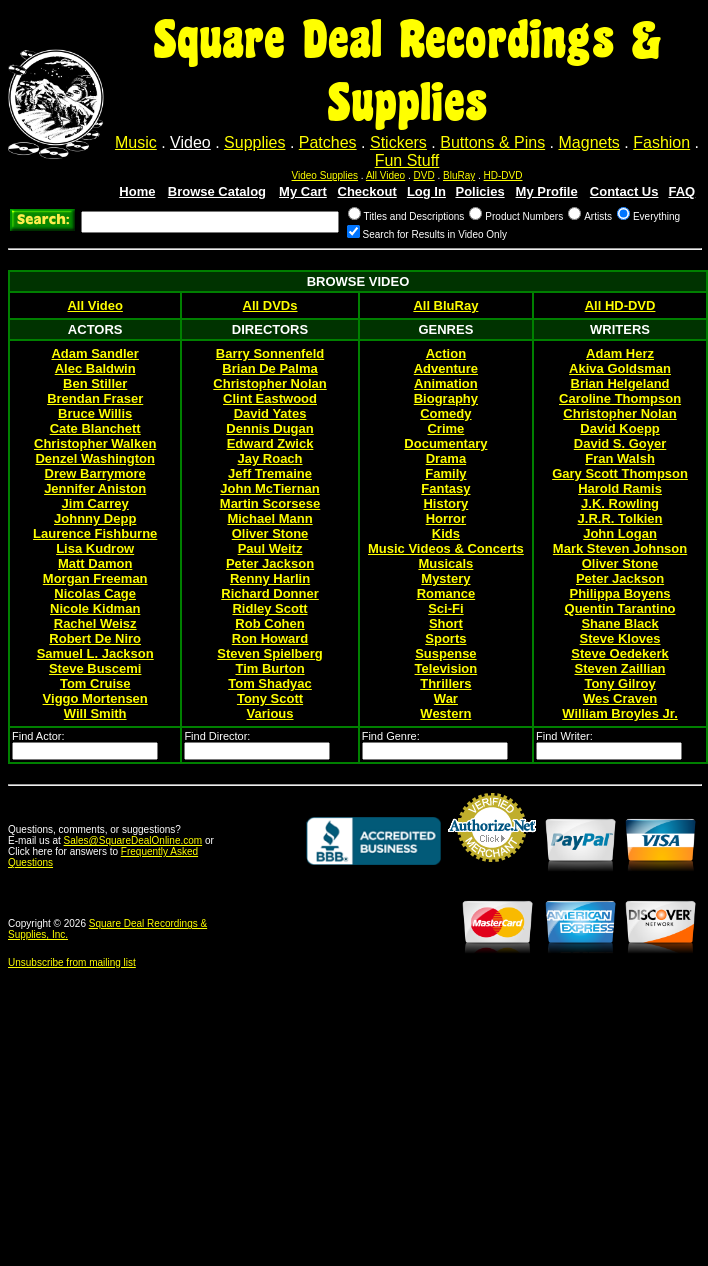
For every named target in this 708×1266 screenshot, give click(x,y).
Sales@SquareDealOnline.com (133, 840)
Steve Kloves (620, 638)
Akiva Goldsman (620, 368)
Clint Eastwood (270, 398)
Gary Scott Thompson (620, 473)
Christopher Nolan (269, 383)
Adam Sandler (94, 353)
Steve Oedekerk (620, 653)
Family (445, 473)
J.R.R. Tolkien (620, 518)
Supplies (254, 142)
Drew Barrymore (95, 473)
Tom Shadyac (270, 683)
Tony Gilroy (619, 683)
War (446, 698)
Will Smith (95, 713)
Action (446, 353)
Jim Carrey (95, 503)
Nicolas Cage (95, 593)
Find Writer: (564, 736)
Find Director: (217, 736)
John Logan (620, 533)
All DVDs (270, 305)
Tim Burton (269, 668)
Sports (445, 638)
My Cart (303, 191)
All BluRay (445, 305)
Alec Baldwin (95, 368)
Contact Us (624, 191)
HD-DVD (503, 175)
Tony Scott (270, 698)
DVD (424, 175)
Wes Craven (620, 698)
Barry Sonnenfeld (270, 353)
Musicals (445, 563)
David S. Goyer (620, 443)
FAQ (682, 191)
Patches (328, 142)
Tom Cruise (95, 683)
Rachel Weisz (95, 623)
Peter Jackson (270, 563)
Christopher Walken (95, 443)
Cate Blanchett (95, 428)
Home (137, 191)
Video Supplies (325, 175)
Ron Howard (270, 638)
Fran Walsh (620, 458)
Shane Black (619, 623)
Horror (446, 518)
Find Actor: (38, 736)
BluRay (459, 175)
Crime (445, 428)
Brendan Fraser (95, 398)
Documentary (445, 443)
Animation (446, 383)
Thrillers (445, 683)
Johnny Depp (95, 518)
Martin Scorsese (270, 503)
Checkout (367, 191)
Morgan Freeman (95, 578)
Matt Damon (95, 563)
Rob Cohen (269, 623)
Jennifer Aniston (95, 488)
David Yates (270, 413)
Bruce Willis (95, 413)
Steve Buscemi (95, 668)
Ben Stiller (95, 383)
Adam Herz (620, 353)
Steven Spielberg (269, 653)
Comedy (445, 413)
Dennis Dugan (269, 428)
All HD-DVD (620, 305)
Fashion (661, 142)
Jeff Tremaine (270, 473)
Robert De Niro (95, 638)
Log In (426, 191)
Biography (446, 398)
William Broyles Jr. (620, 713)
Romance (446, 593)
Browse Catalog (217, 191)
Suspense (445, 653)
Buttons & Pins (492, 142)
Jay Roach (270, 458)
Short (446, 623)
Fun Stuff (407, 160)
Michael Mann (269, 518)
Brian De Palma (269, 368)
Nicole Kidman (95, 608)
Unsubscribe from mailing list (72, 962)
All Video (385, 175)
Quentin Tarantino (620, 608)
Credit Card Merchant (492, 870)
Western (445, 713)
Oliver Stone (270, 533)
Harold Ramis (620, 488)
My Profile (547, 191)
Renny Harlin (270, 578)
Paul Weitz (270, 548)
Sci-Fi (445, 608)
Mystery (445, 578)
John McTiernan (269, 488)
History (445, 503)
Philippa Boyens (619, 593)
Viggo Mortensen (95, 698)
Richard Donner (270, 593)
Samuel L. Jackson (95, 653)
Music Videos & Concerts (446, 548)
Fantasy (445, 488)
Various (270, 713)
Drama (446, 458)
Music (136, 142)
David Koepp (619, 428)
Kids (446, 533)
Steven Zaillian (620, 668)
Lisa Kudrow (95, 548)
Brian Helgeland (620, 383)
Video (190, 142)
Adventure (446, 368)
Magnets (589, 142)
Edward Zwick (270, 443)
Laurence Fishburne (95, 533)
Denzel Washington (94, 458)
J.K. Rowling (620, 503)
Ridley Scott (269, 608)
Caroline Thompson (620, 398)
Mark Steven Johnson (620, 548)
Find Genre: (391, 736)
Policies (479, 191)
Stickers (398, 142)
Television (446, 668)
